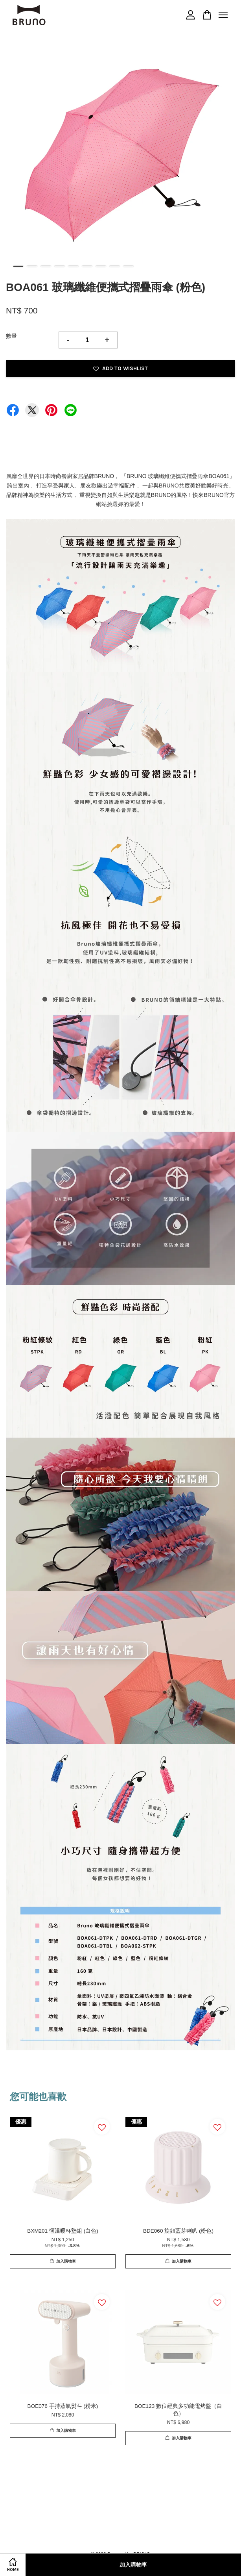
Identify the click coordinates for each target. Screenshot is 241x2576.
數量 (11, 336)
